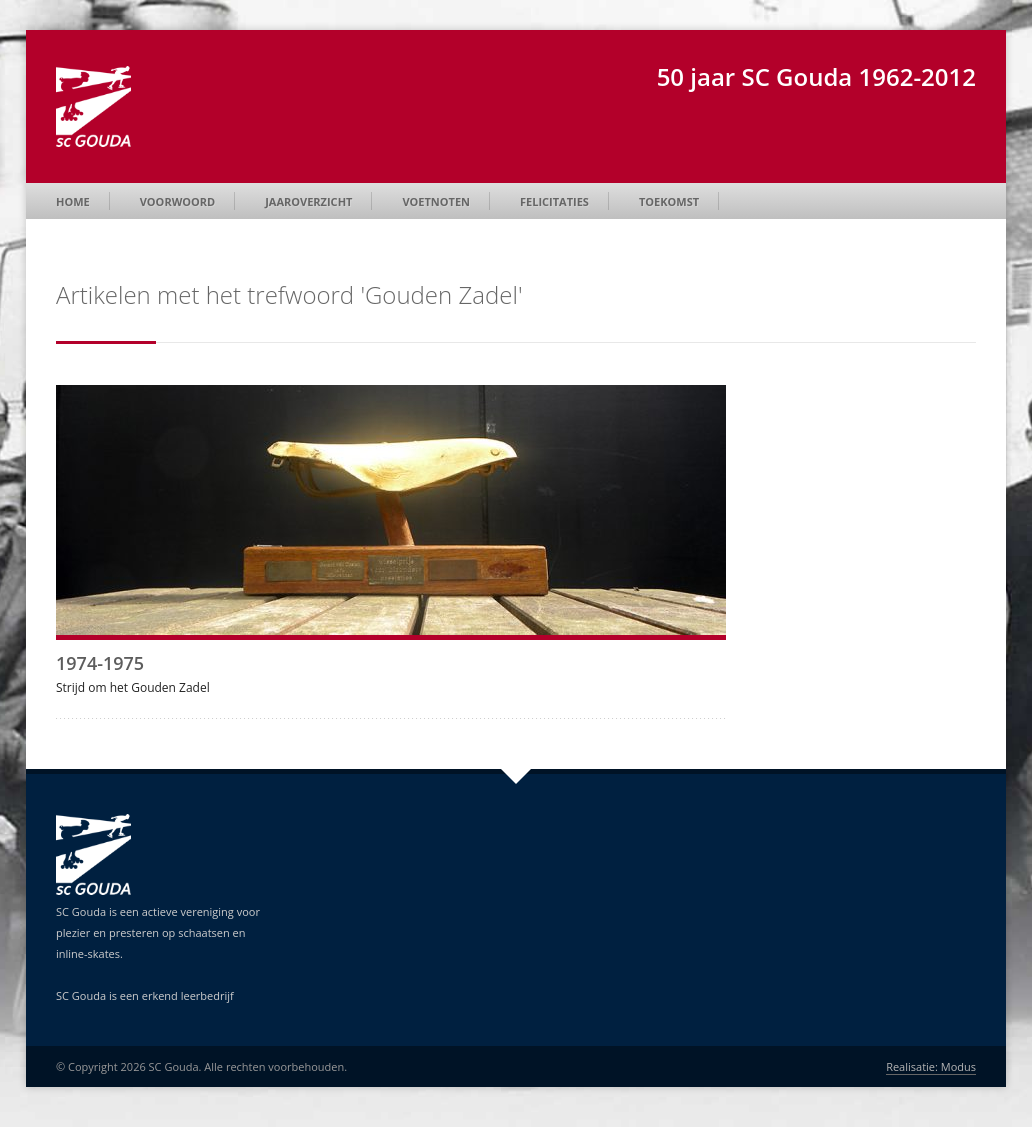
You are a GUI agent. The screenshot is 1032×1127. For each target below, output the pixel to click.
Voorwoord (177, 201)
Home (73, 201)
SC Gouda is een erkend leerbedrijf (145, 995)
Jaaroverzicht (308, 201)
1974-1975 (100, 663)
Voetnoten (436, 201)
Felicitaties (554, 201)
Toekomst (669, 201)
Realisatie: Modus (931, 1066)
